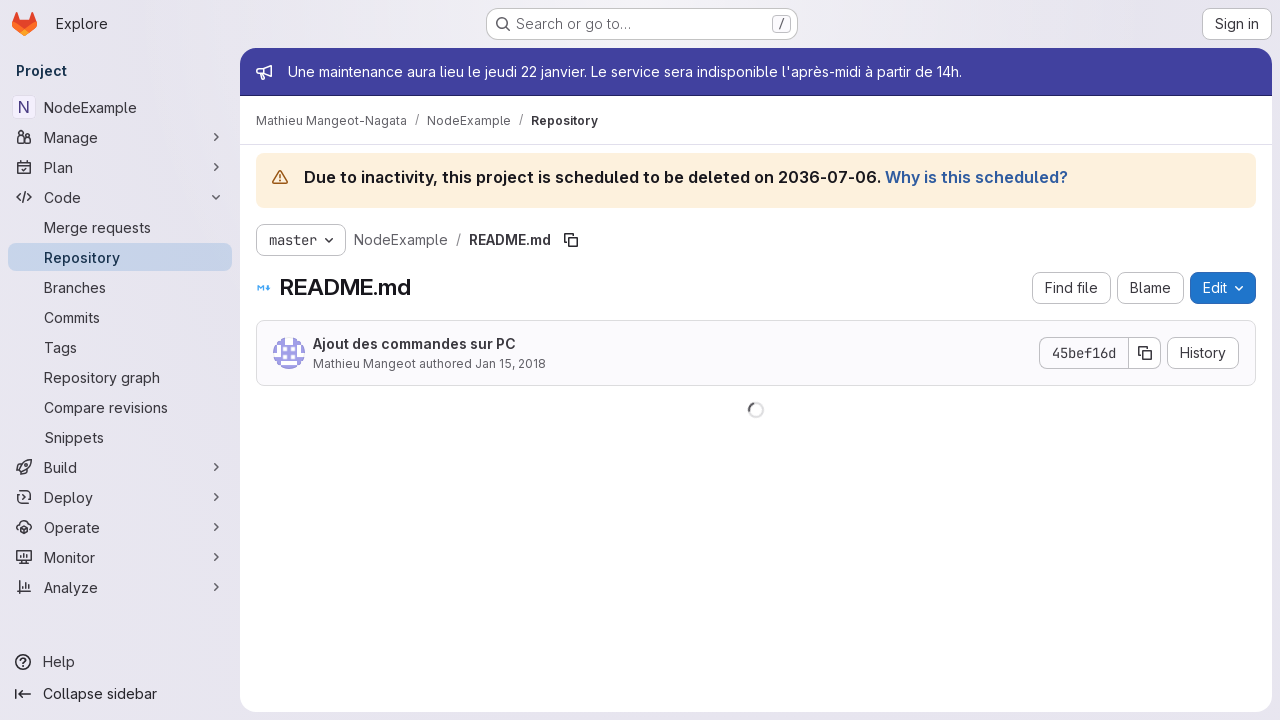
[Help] (120, 662)
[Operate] (120, 527)
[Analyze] (120, 587)
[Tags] (120, 347)
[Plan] (120, 167)
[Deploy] (120, 497)
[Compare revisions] (120, 407)
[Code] (120, 197)
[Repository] (120, 257)
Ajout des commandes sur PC (414, 343)
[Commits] (120, 317)
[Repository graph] (120, 377)
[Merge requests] (120, 227)
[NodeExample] (120, 107)
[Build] (120, 467)
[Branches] (120, 287)
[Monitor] (120, 557)
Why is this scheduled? (976, 177)
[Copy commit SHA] (1145, 353)
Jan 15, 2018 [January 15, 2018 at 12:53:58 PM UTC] (510, 363)
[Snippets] (120, 437)
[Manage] (120, 137)
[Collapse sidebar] (120, 694)
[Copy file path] (571, 240)
